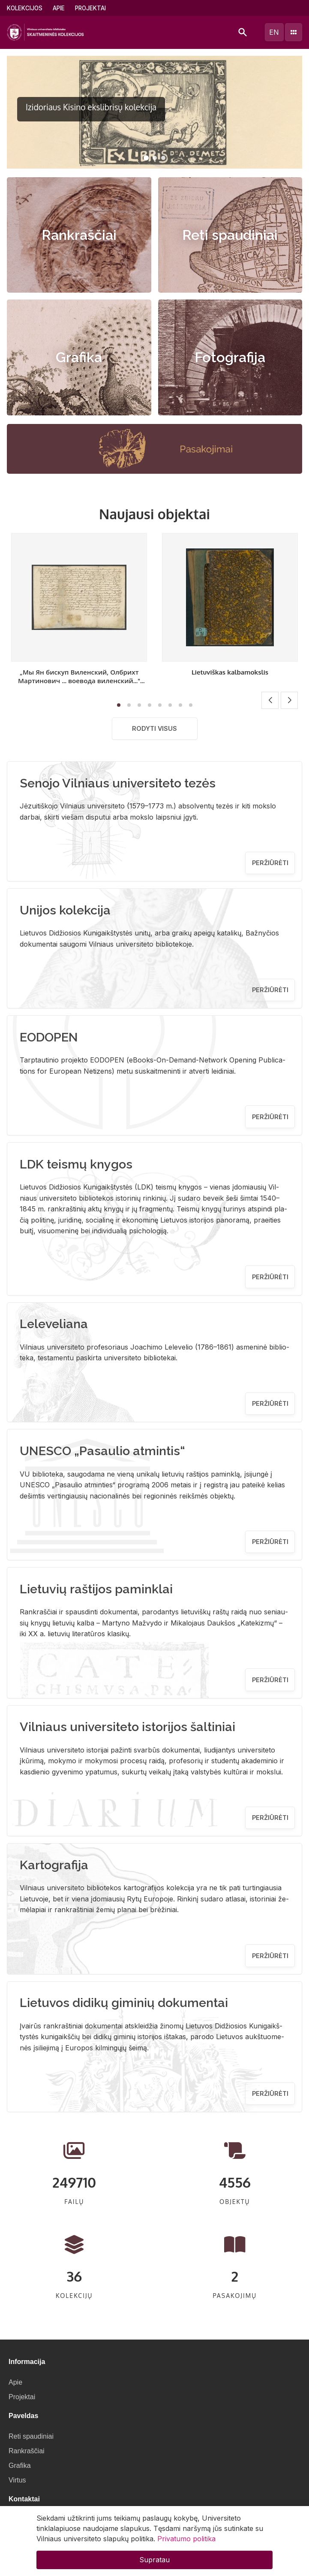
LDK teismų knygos (76, 1164)
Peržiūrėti (270, 862)
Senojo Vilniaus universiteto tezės (118, 783)
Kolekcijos (24, 8)
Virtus (17, 2480)
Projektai (90, 8)
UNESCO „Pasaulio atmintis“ (102, 1451)
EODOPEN (49, 1037)
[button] (146, 157)
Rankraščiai (79, 235)
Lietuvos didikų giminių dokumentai (124, 2002)
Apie (59, 8)
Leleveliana (54, 1324)
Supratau (154, 2559)
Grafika (79, 357)
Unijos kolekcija (65, 910)
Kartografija (54, 1865)
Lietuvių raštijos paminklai (96, 1589)
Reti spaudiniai (230, 235)
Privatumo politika (186, 2538)
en (274, 32)
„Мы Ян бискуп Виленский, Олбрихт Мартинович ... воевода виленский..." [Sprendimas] (79, 680)
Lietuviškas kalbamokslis (230, 672)
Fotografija (230, 357)
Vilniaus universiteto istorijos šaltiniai (127, 1726)
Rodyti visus (154, 728)
